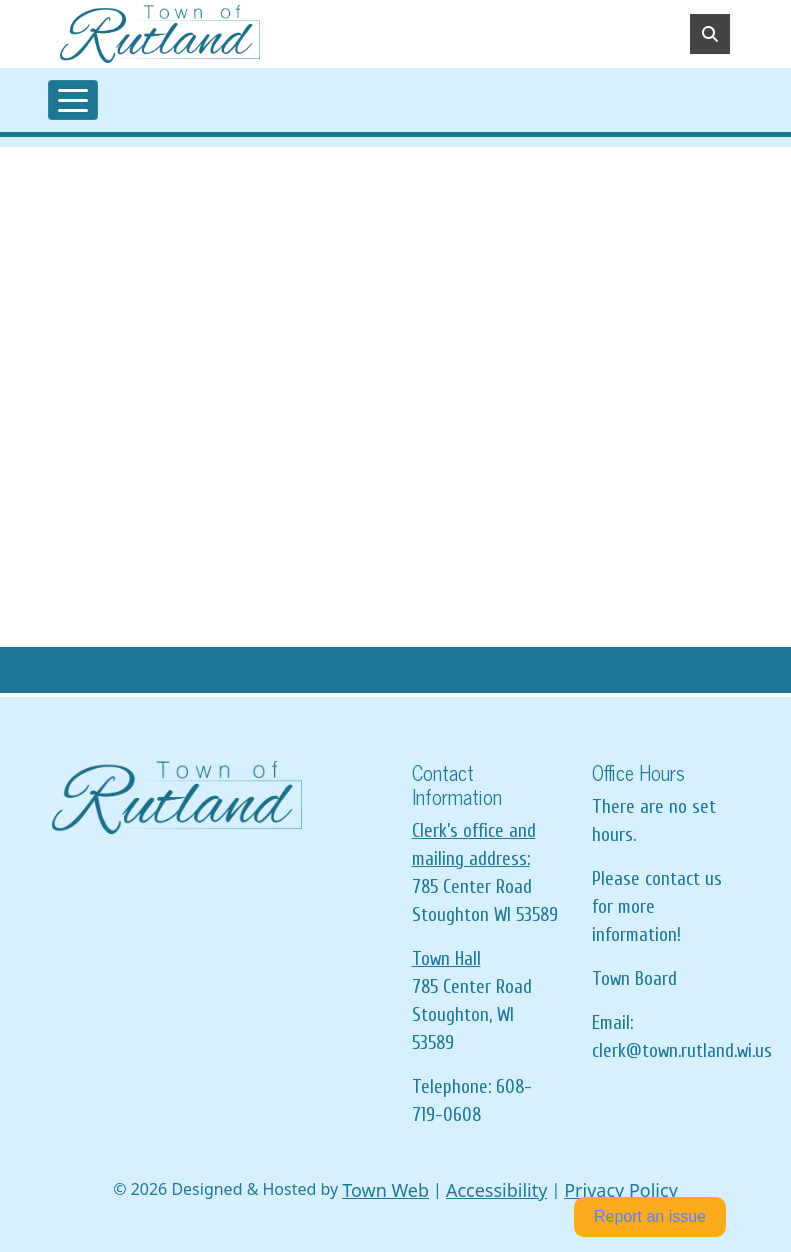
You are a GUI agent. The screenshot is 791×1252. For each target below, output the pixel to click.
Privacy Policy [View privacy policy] (621, 1190)
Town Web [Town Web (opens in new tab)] (385, 1190)
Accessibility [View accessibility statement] (497, 1190)
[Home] (160, 34)
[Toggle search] (710, 34)
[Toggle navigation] (73, 100)
